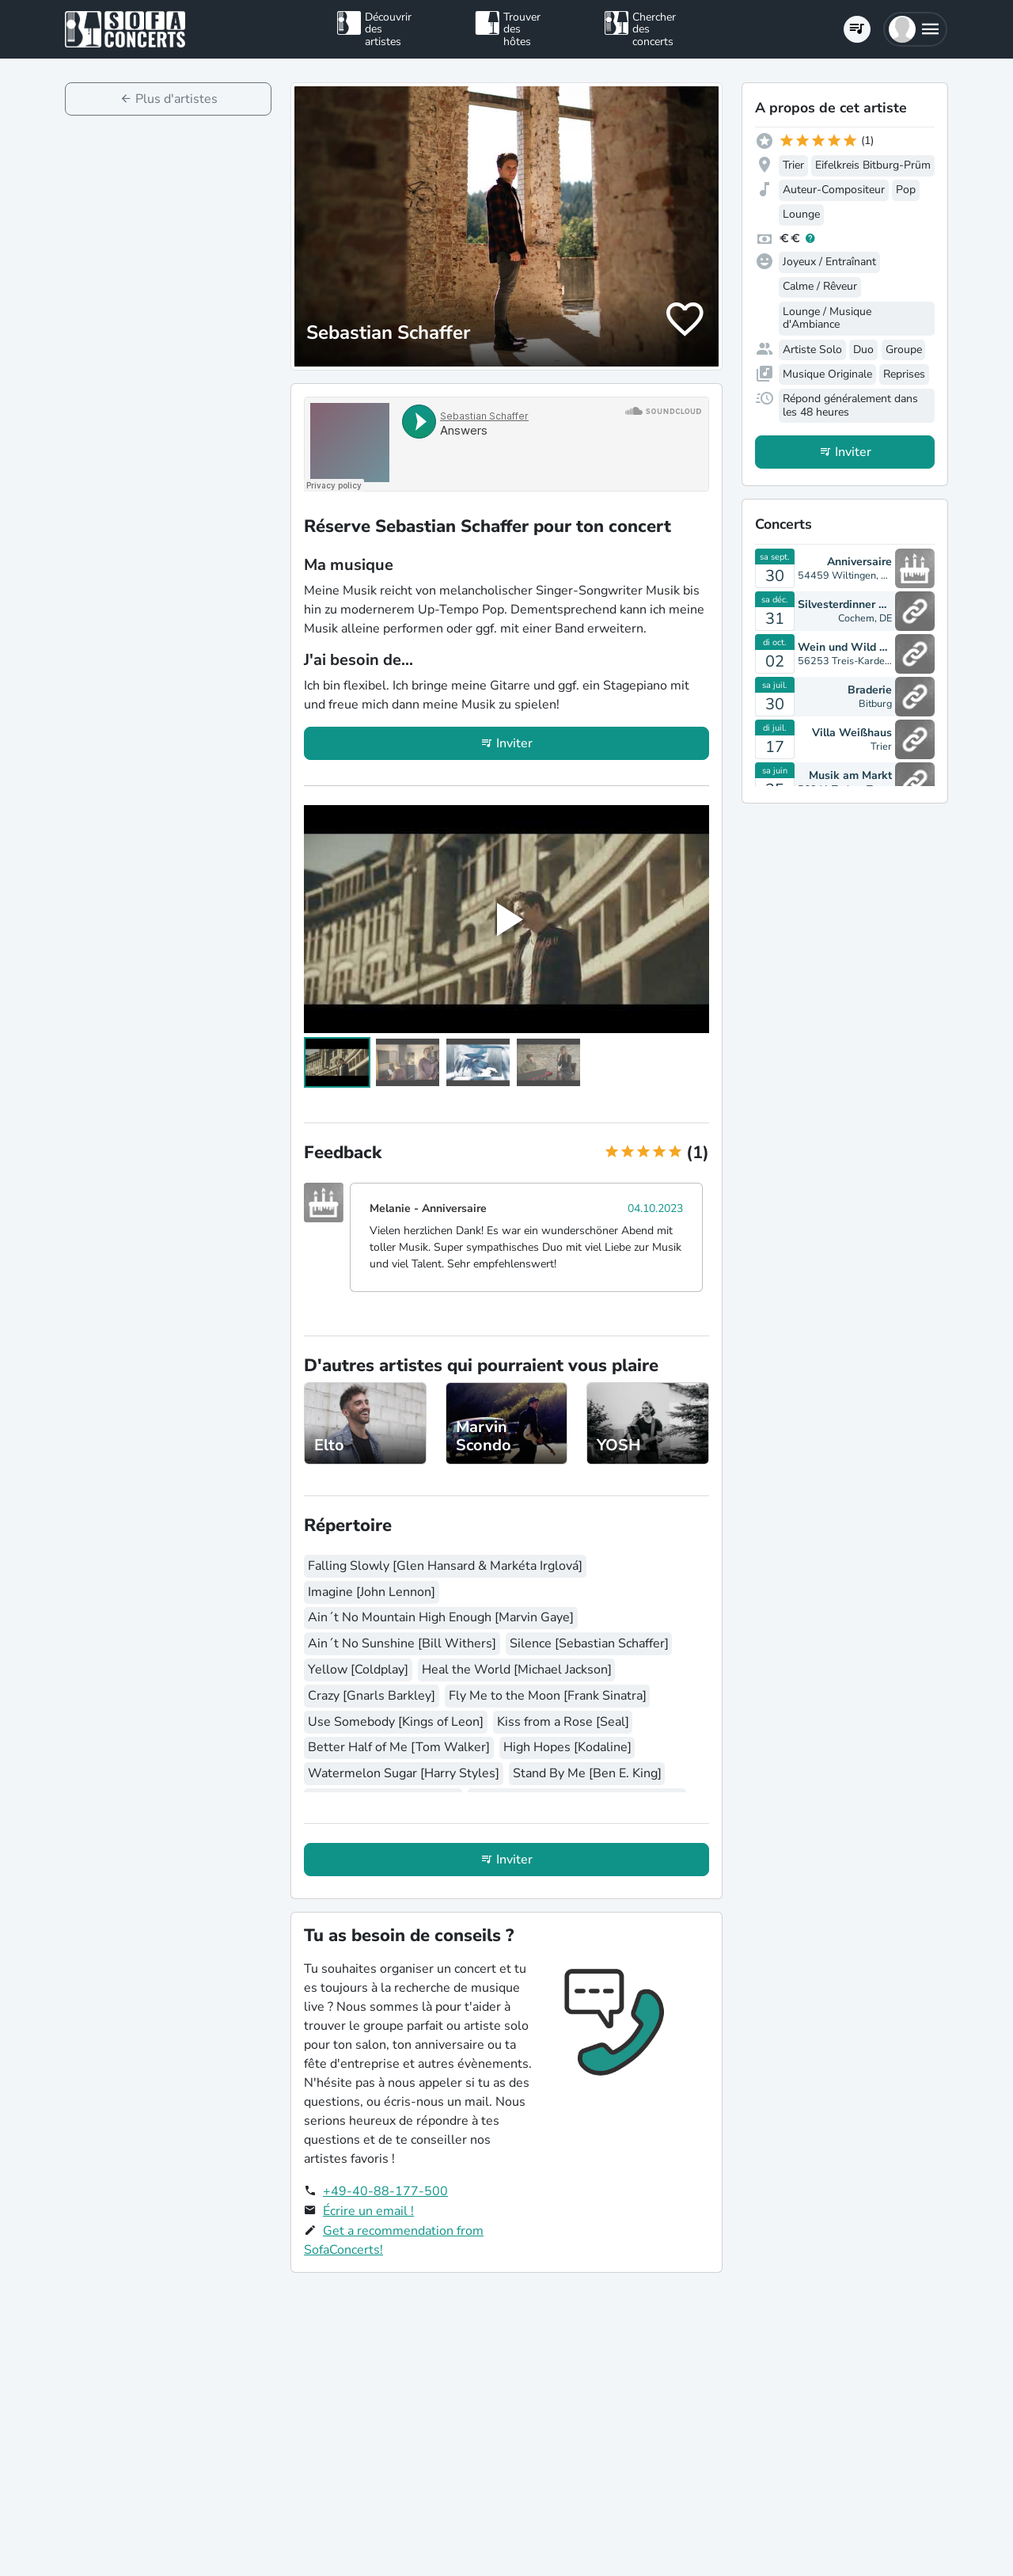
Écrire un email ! (368, 2211)
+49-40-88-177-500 (385, 2191)
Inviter (514, 743)
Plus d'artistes (176, 99)
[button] (915, 29)
